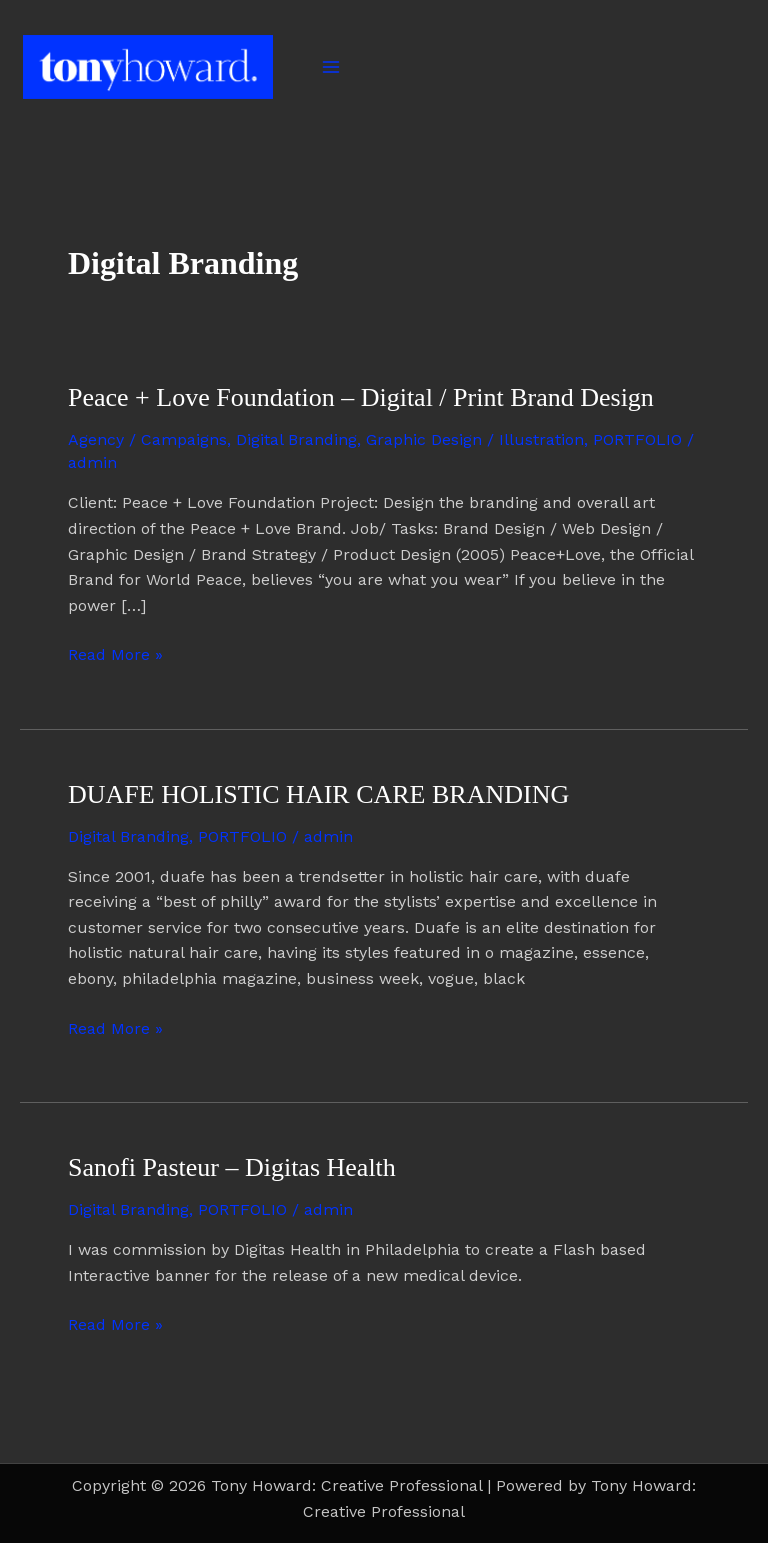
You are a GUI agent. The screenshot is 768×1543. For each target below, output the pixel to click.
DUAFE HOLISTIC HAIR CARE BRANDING (318, 794)
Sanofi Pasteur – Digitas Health (232, 1167)
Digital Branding (296, 439)
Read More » (115, 653)
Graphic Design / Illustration (475, 439)
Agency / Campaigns (147, 439)
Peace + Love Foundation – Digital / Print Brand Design (361, 397)
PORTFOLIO (637, 439)
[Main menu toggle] (331, 67)
